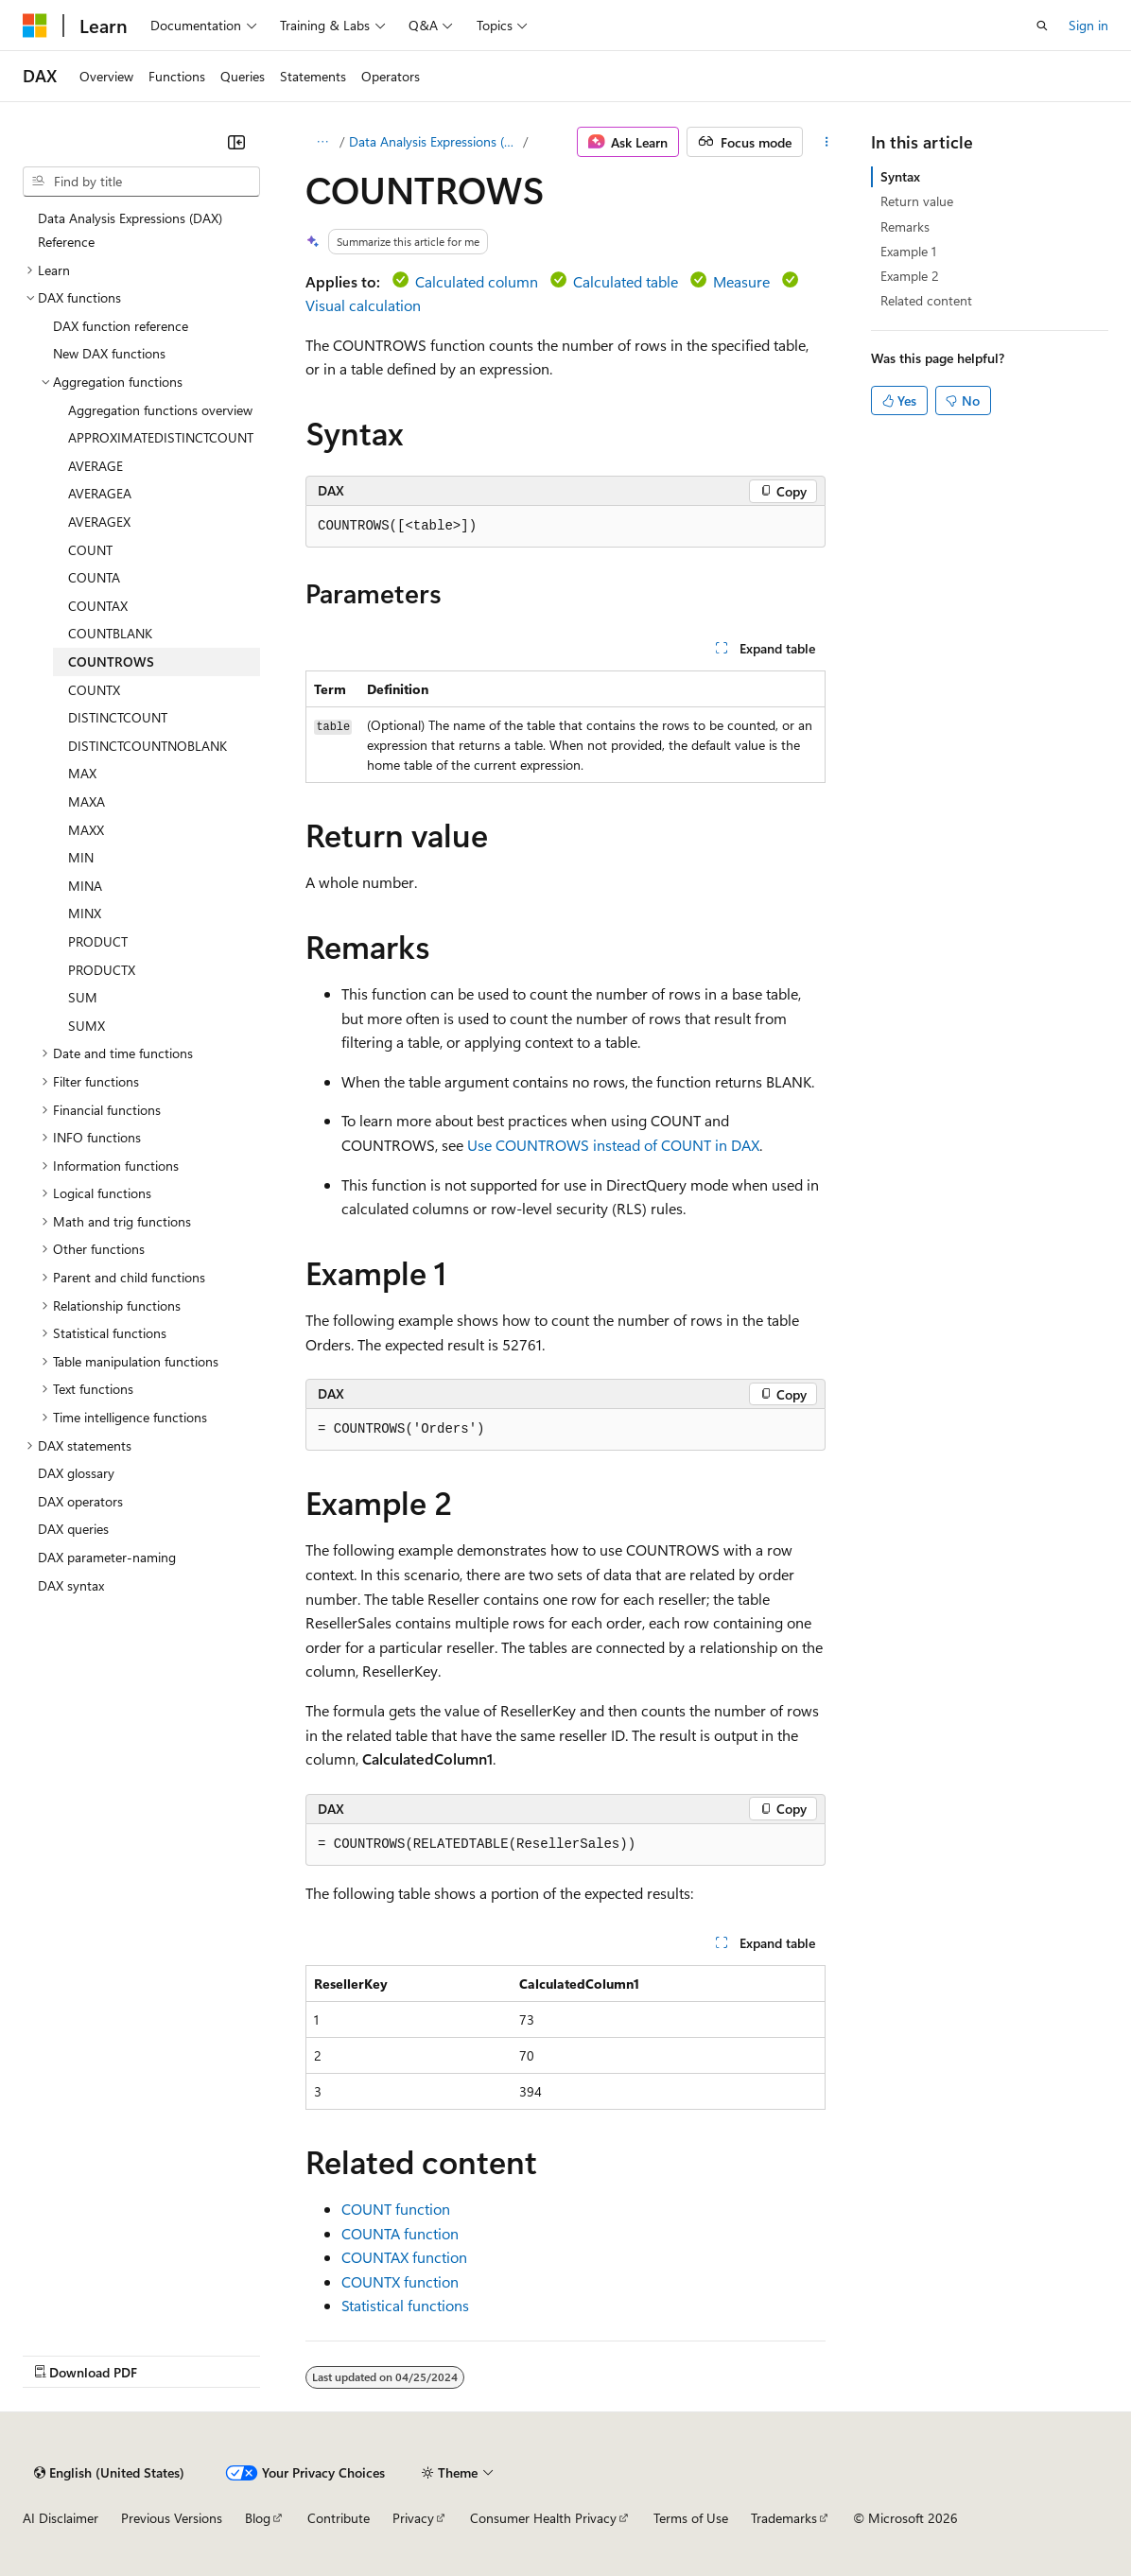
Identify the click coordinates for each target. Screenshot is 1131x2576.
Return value (916, 201)
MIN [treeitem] (81, 857)
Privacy (413, 2518)
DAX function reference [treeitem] (120, 326)
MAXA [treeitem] (86, 801)
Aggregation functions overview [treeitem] (160, 410)
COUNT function (395, 2209)
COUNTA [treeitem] (94, 577)
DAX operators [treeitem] (80, 1501)
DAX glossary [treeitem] (76, 1473)
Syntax (900, 176)
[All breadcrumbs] (322, 142)
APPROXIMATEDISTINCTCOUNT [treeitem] (160, 437)
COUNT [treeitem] (90, 550)
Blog (257, 2518)
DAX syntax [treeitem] (71, 1585)
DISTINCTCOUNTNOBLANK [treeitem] (147, 746)
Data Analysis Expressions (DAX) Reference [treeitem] (130, 230)
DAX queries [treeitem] (73, 1529)
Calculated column (476, 281)
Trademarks (784, 2518)
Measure (741, 281)
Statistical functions (405, 2305)
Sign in (1088, 25)
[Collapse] (236, 142)
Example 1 (908, 251)
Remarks (905, 226)
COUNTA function (400, 2233)
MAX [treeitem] (82, 773)
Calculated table (625, 281)
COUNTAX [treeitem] (98, 606)
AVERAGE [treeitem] (95, 466)
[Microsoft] (35, 25)
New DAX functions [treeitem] (109, 353)
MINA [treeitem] (85, 886)
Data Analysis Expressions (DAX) (434, 141)
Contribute (338, 2518)
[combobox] (141, 181)
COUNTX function (400, 2281)
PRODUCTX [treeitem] (101, 970)
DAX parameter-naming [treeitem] (107, 1557)
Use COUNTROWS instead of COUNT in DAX (613, 1145)
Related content (926, 300)
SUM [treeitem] (82, 997)
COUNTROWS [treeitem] (111, 661)
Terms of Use (690, 2518)
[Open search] (1042, 26)
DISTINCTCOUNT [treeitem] (117, 717)
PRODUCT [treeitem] (98, 941)
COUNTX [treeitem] (94, 690)
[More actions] (827, 142)
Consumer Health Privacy (543, 2518)
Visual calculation (363, 305)
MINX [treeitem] (84, 913)
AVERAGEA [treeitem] (99, 493)
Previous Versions (171, 2518)
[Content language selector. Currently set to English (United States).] (109, 2473)
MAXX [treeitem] (86, 830)
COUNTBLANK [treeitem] (110, 633)
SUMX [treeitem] (86, 1026)
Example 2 (909, 276)
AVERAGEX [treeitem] (99, 522)
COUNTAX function (404, 2257)
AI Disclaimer (60, 2518)
